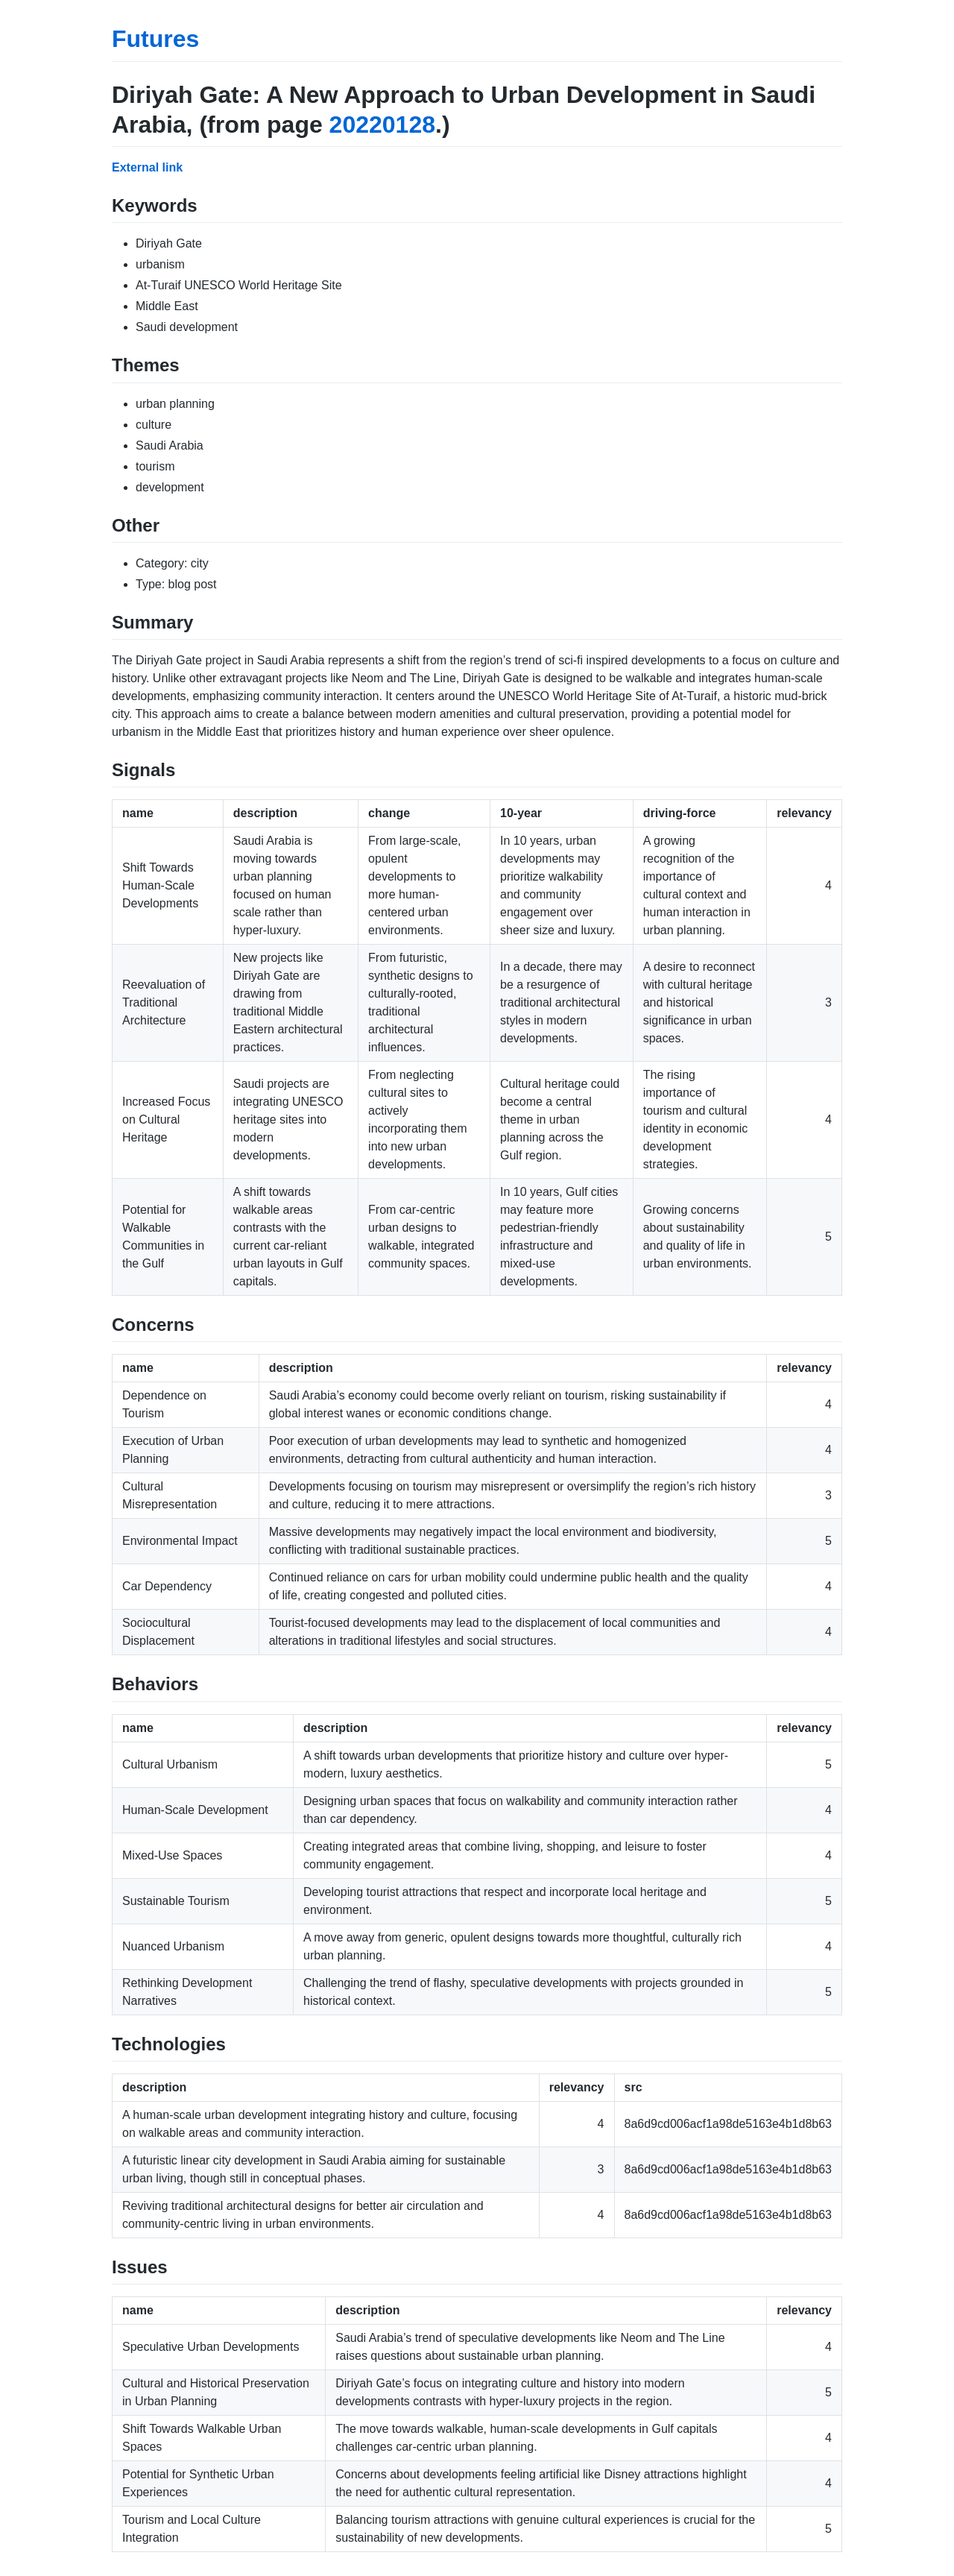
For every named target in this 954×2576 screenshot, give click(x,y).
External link (147, 167)
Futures (155, 38)
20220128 (382, 124)
